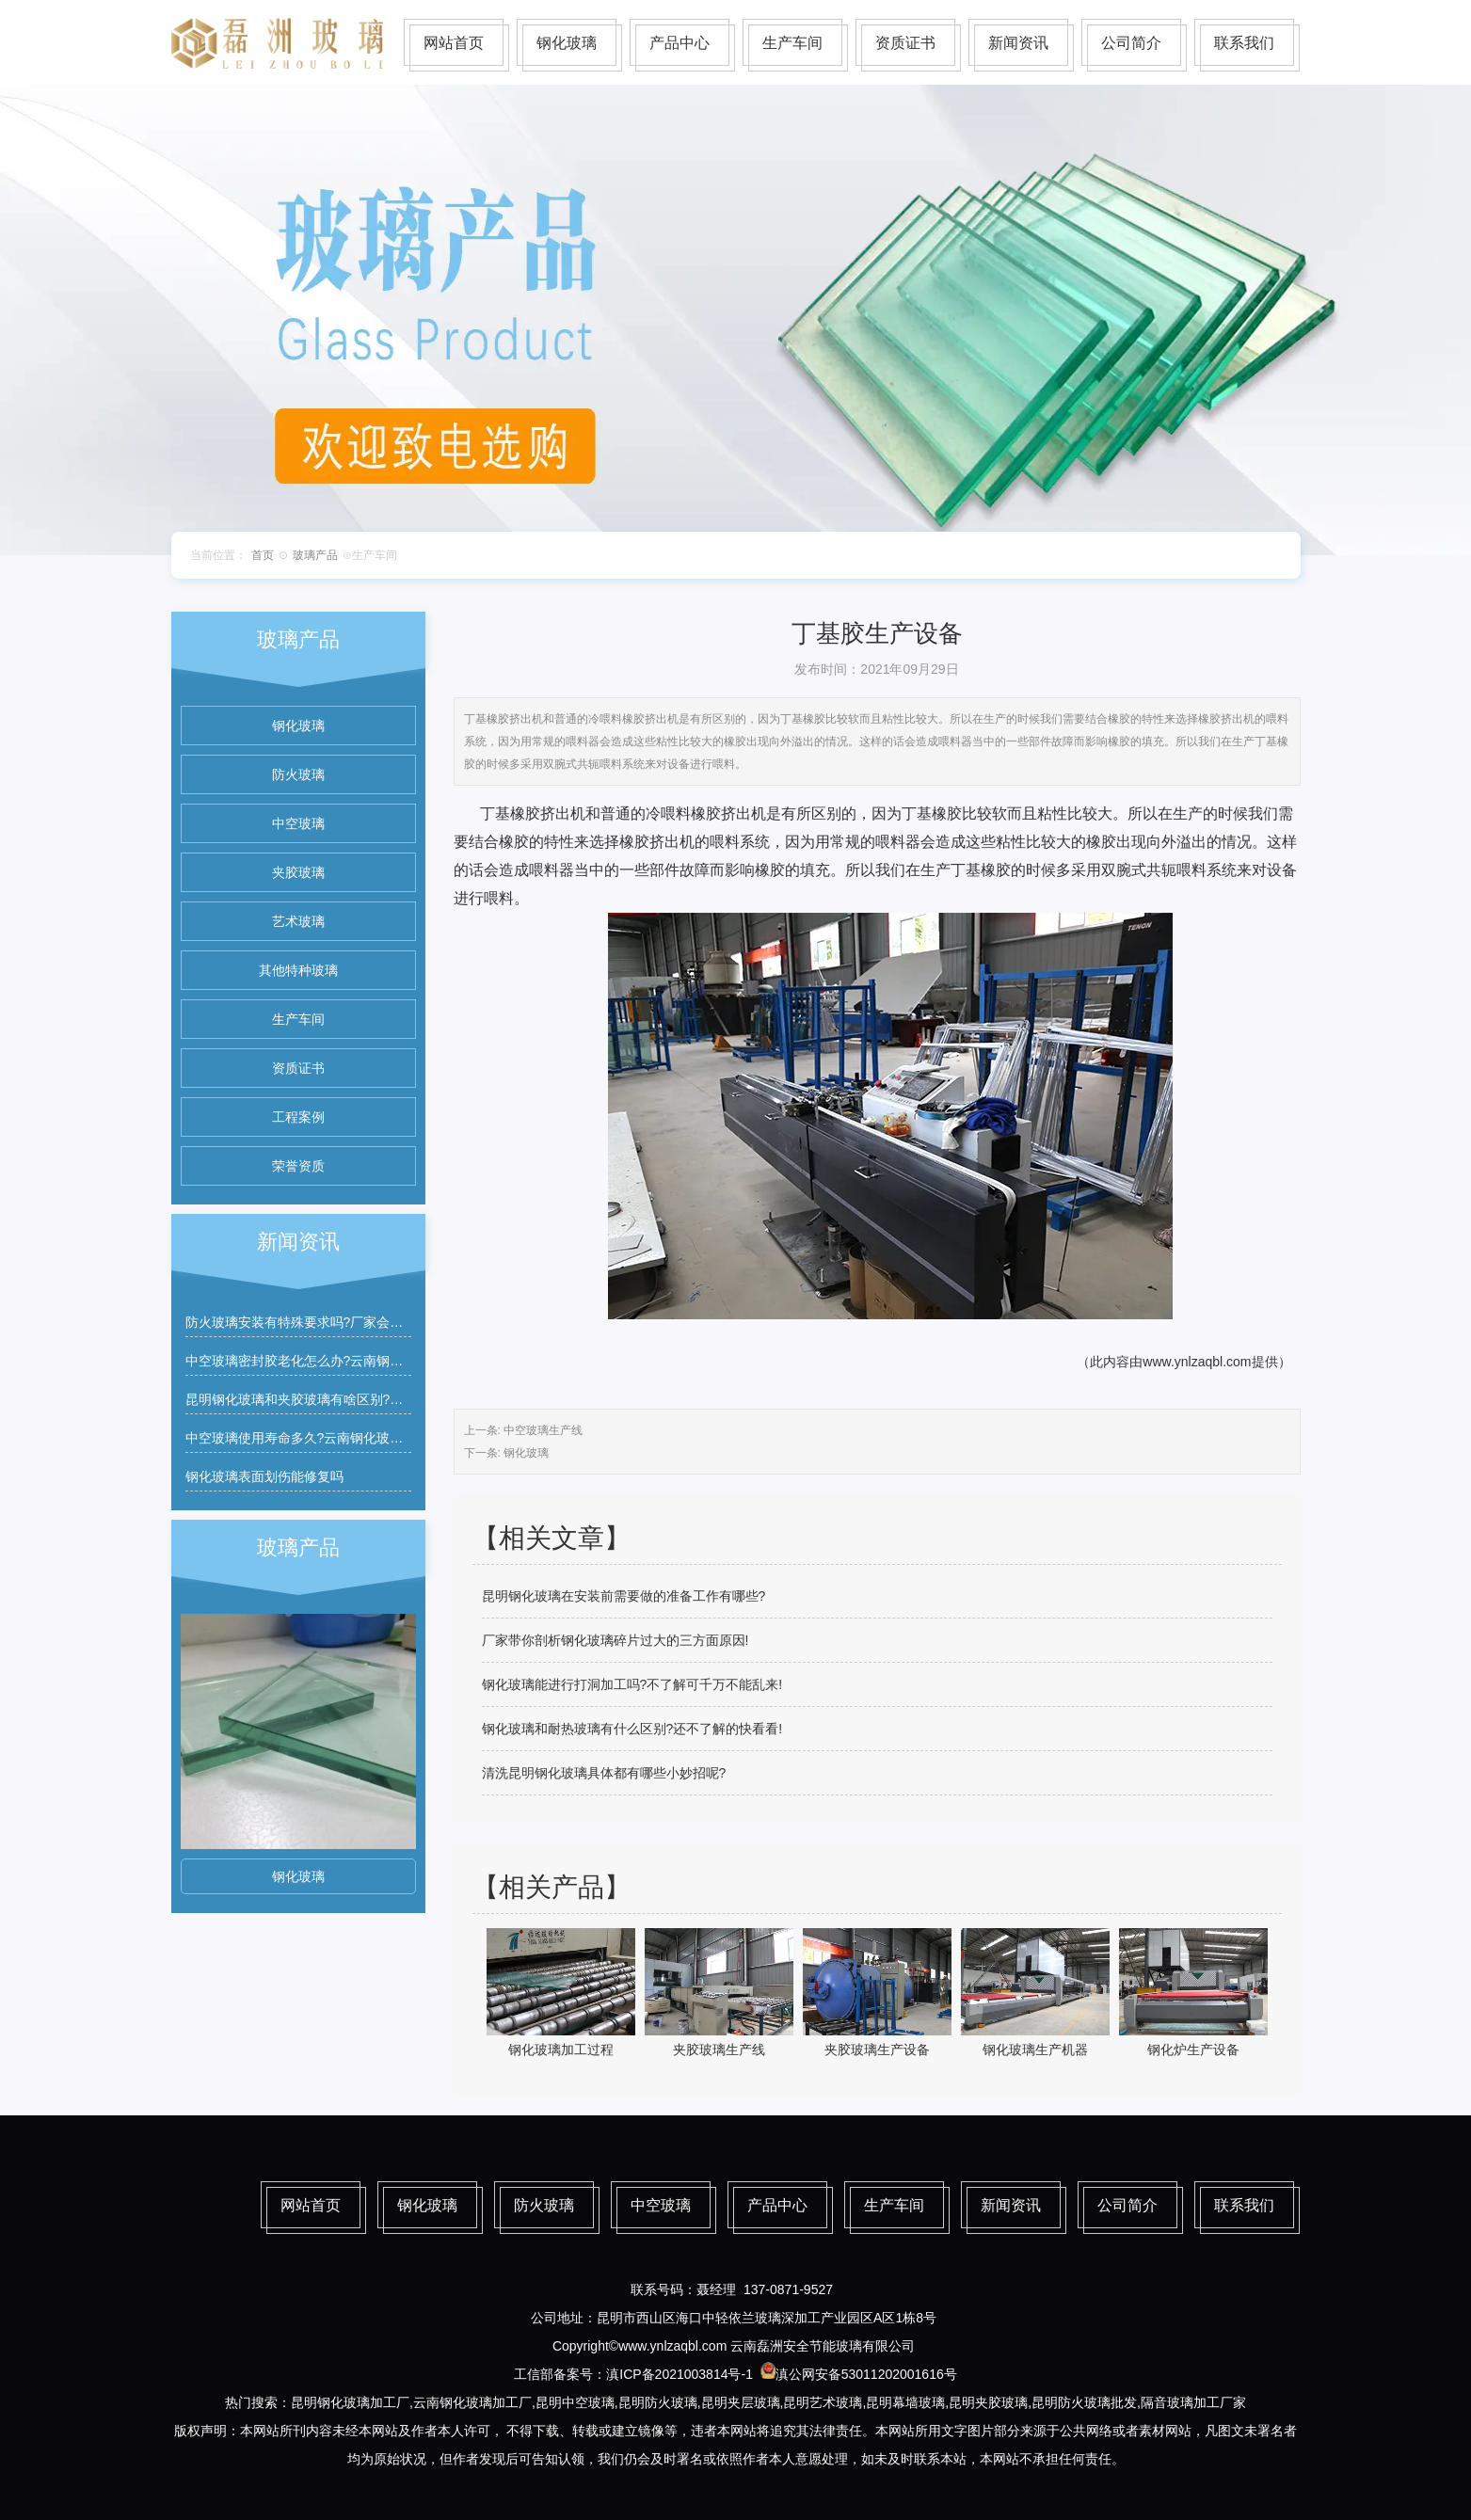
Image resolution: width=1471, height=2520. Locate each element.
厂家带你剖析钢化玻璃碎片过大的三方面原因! (615, 1640)
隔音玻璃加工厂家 (1193, 2402)
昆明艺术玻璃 (822, 2402)
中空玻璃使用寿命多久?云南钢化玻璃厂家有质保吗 (334, 1437)
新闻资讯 (1018, 43)
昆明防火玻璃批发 (1084, 2402)
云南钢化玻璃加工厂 (472, 2402)
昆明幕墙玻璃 (905, 2402)
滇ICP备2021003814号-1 (679, 2374)
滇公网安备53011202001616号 (866, 2374)
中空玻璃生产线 (543, 1430)
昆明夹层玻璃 (740, 2402)
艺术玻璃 (298, 921)
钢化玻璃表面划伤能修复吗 (264, 1476)
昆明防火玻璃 (657, 2402)
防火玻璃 (298, 774)
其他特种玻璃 (298, 970)
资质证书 (905, 43)
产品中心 (679, 43)
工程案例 (298, 1116)
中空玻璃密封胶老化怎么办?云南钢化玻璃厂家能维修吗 (347, 1360)
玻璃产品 (315, 555)
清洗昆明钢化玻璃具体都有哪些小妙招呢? (604, 1772)
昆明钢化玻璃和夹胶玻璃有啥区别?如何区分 (314, 1399)
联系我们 (1244, 43)
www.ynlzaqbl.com (1197, 1361)
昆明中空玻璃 (575, 2402)
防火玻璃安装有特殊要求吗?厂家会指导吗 (307, 1322)
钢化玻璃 (566, 43)
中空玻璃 (298, 823)
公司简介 (1131, 43)
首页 (262, 555)
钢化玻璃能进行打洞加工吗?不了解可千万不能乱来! (632, 1684)
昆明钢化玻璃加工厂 (350, 2402)
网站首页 (454, 43)
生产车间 (792, 43)
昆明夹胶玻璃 (988, 2402)
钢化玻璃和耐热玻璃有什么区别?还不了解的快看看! (632, 1728)
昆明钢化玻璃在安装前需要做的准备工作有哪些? (624, 1595)
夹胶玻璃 (298, 872)
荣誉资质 (298, 1165)
